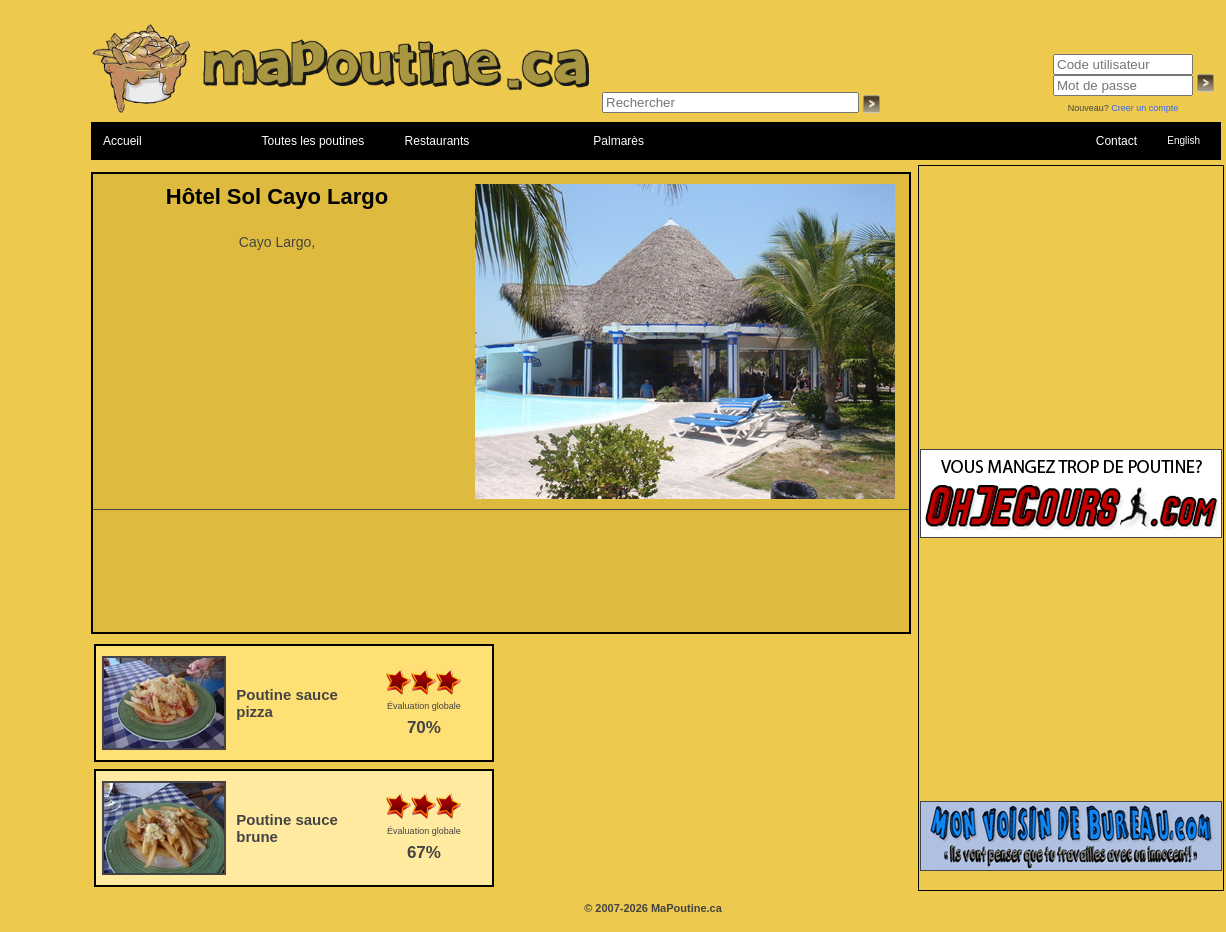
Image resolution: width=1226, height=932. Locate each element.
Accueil (122, 141)
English (1183, 140)
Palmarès (618, 141)
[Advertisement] (501, 577)
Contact (1116, 141)
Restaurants (437, 141)
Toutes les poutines (313, 141)
